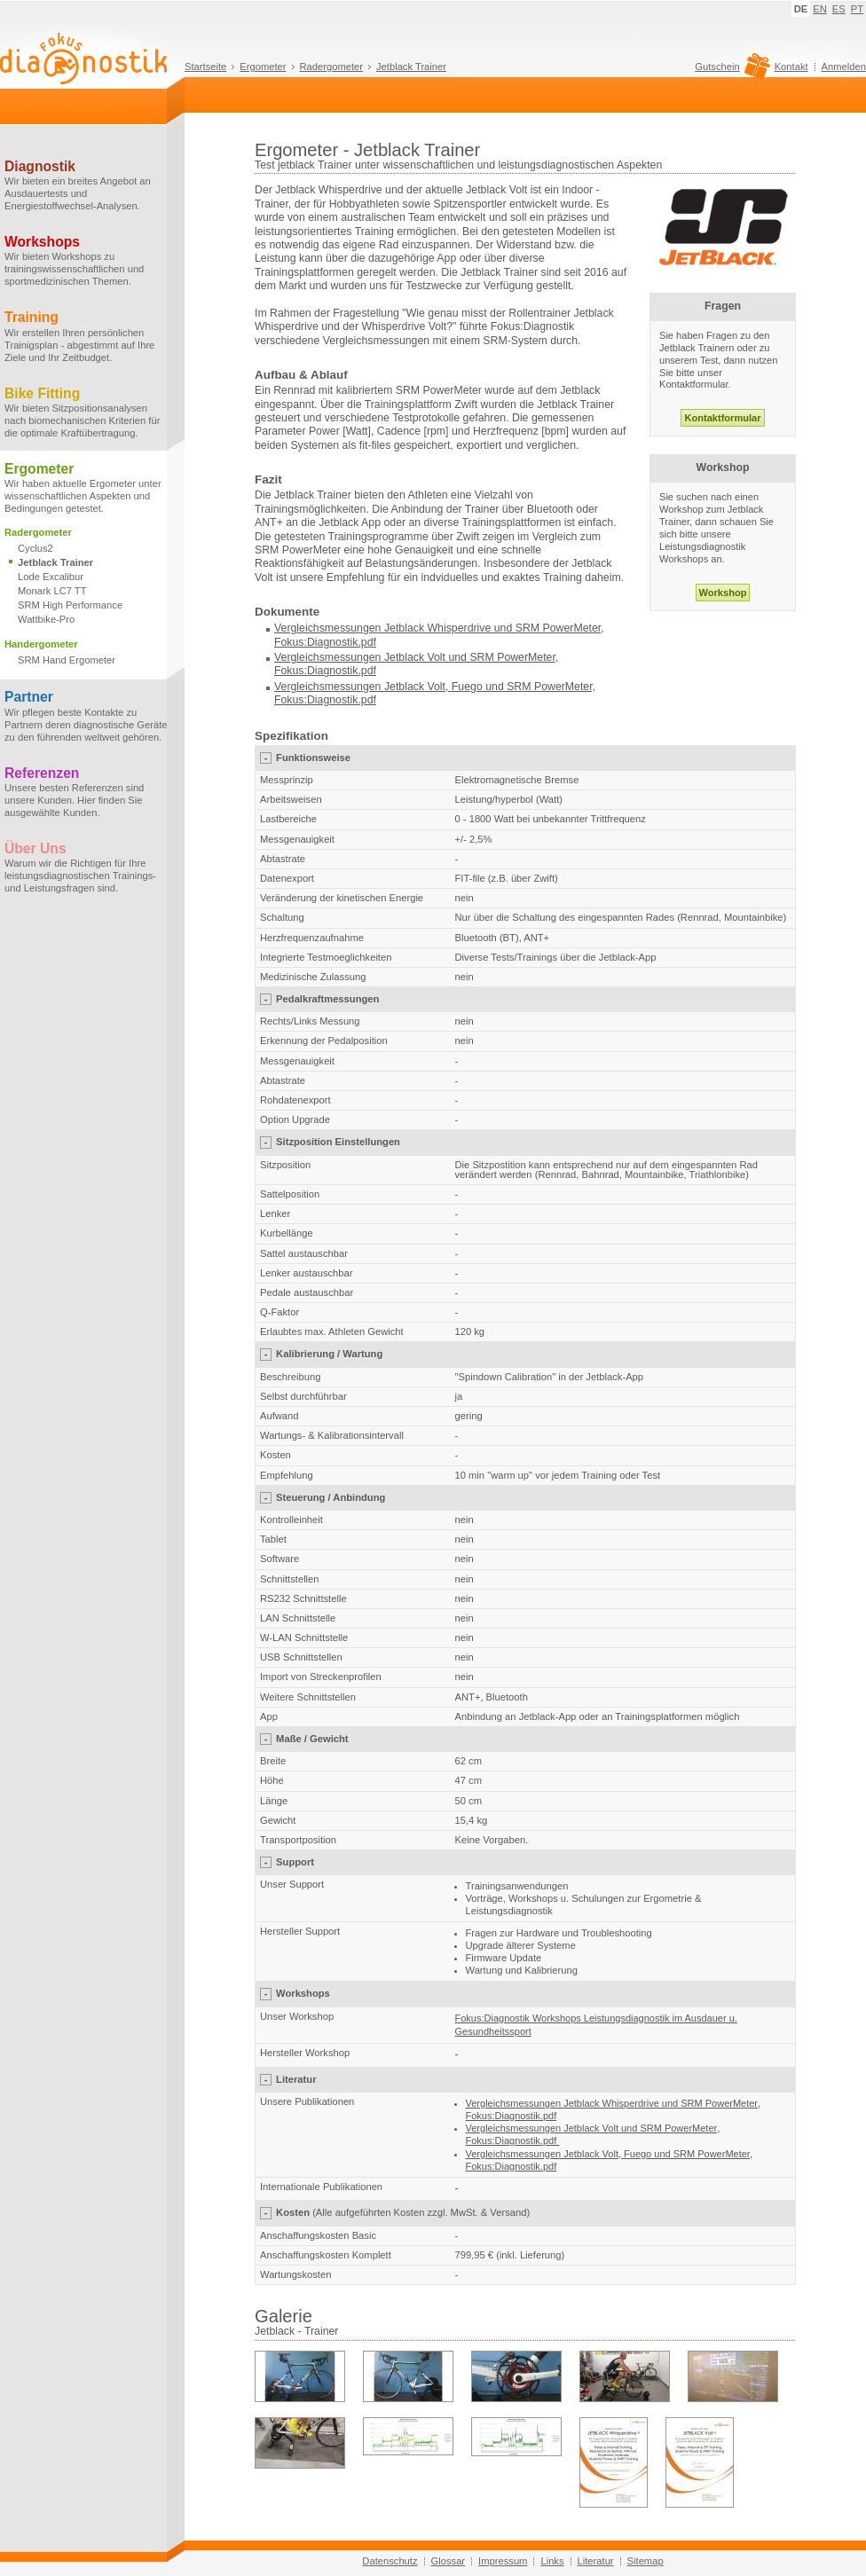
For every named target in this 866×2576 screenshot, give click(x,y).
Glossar (448, 2561)
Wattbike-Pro (46, 619)
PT (857, 9)
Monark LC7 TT (52, 590)
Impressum (502, 2561)
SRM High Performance (70, 605)
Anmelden (844, 66)
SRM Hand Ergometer (66, 660)
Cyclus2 (35, 548)
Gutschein (730, 71)
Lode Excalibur (50, 576)
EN (820, 9)
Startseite (205, 66)
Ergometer (263, 66)
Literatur (596, 2561)
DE (801, 9)
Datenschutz (389, 2561)
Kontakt (791, 66)
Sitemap (645, 2561)
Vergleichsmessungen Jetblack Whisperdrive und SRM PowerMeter (437, 628)
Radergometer (332, 66)
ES (839, 9)
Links (551, 2561)
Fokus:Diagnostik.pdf (325, 642)
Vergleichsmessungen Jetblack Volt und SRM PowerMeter (414, 657)
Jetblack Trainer (411, 66)
